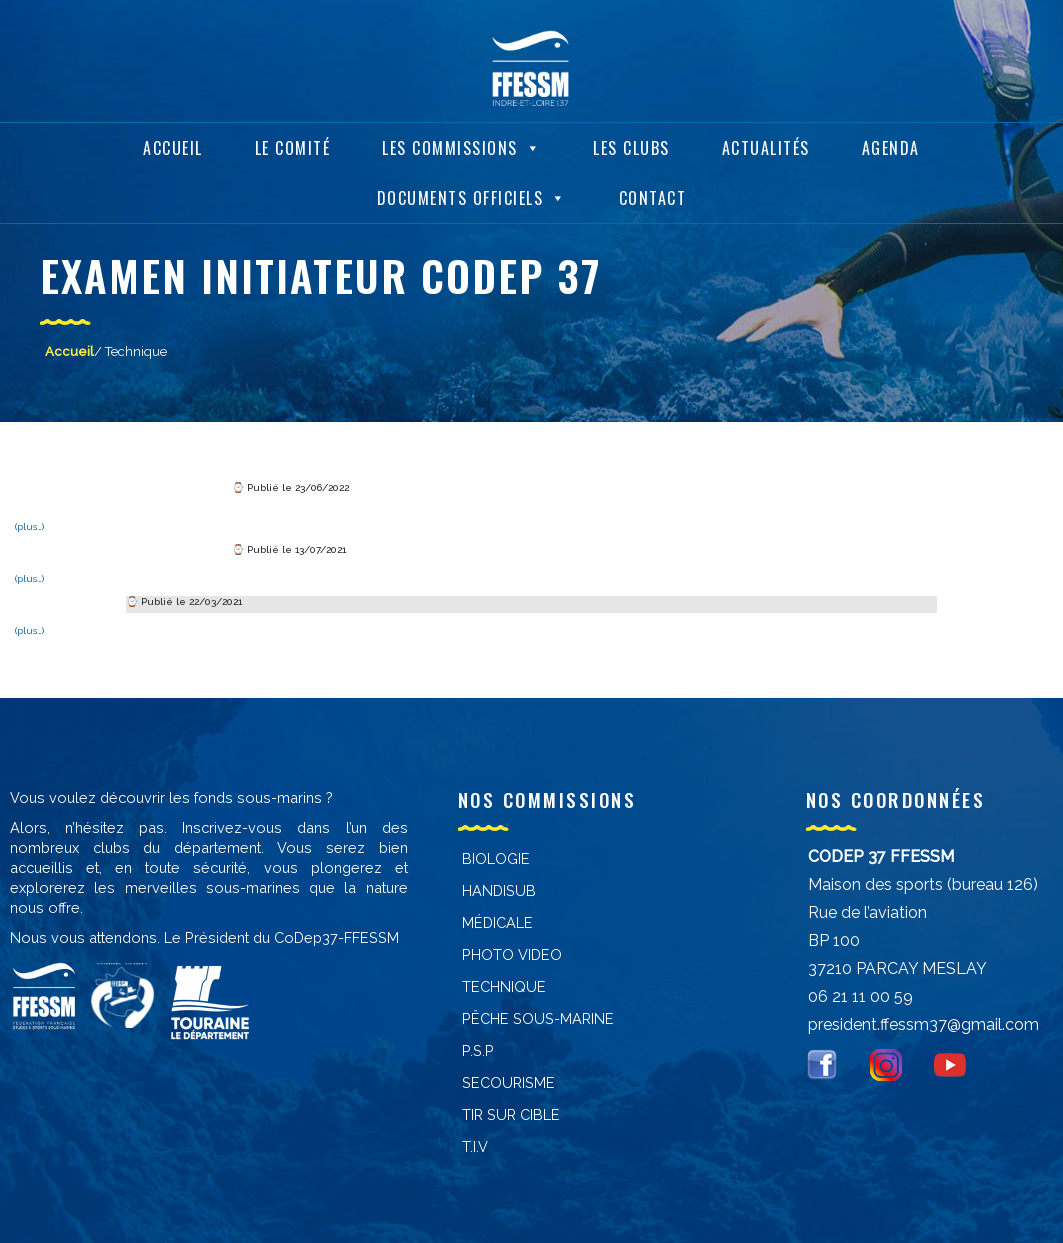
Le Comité (293, 141)
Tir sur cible (511, 1114)
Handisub (499, 890)
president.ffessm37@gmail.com (923, 1024)
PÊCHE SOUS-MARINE (538, 1018)
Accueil (173, 141)
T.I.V (475, 1146)
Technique (504, 986)
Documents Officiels (472, 191)
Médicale (497, 922)
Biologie (496, 858)
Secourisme (508, 1082)
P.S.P (478, 1050)
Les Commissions (461, 141)
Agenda (891, 141)
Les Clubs (631, 141)
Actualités (766, 141)
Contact (653, 191)
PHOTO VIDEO (512, 954)
